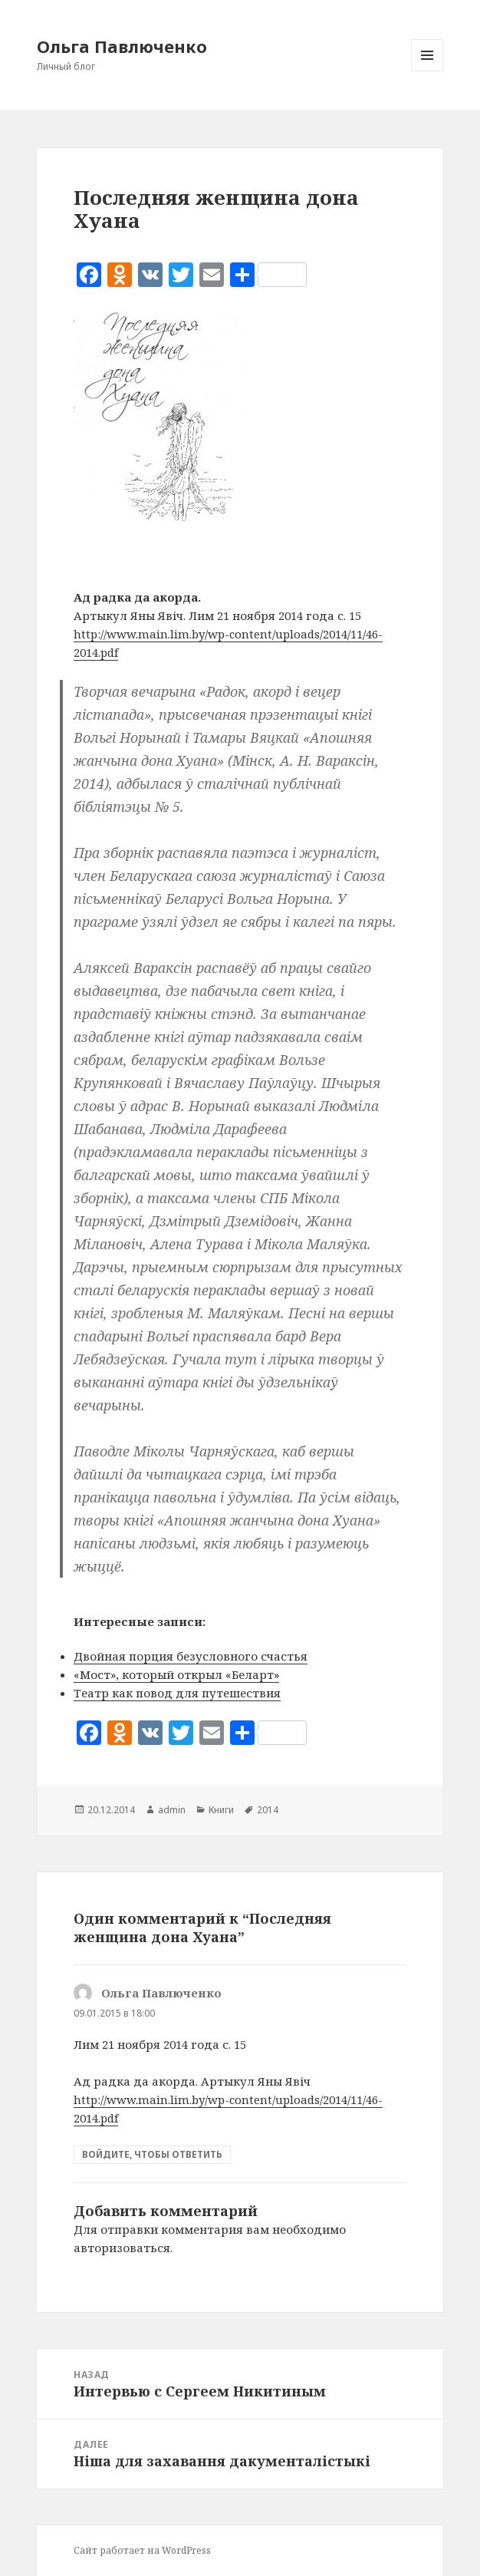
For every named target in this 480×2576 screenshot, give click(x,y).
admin (172, 1809)
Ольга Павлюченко (122, 46)
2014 (267, 1809)
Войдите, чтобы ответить (152, 2154)
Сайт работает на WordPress (142, 2550)
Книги (221, 1809)
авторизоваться (122, 2247)
